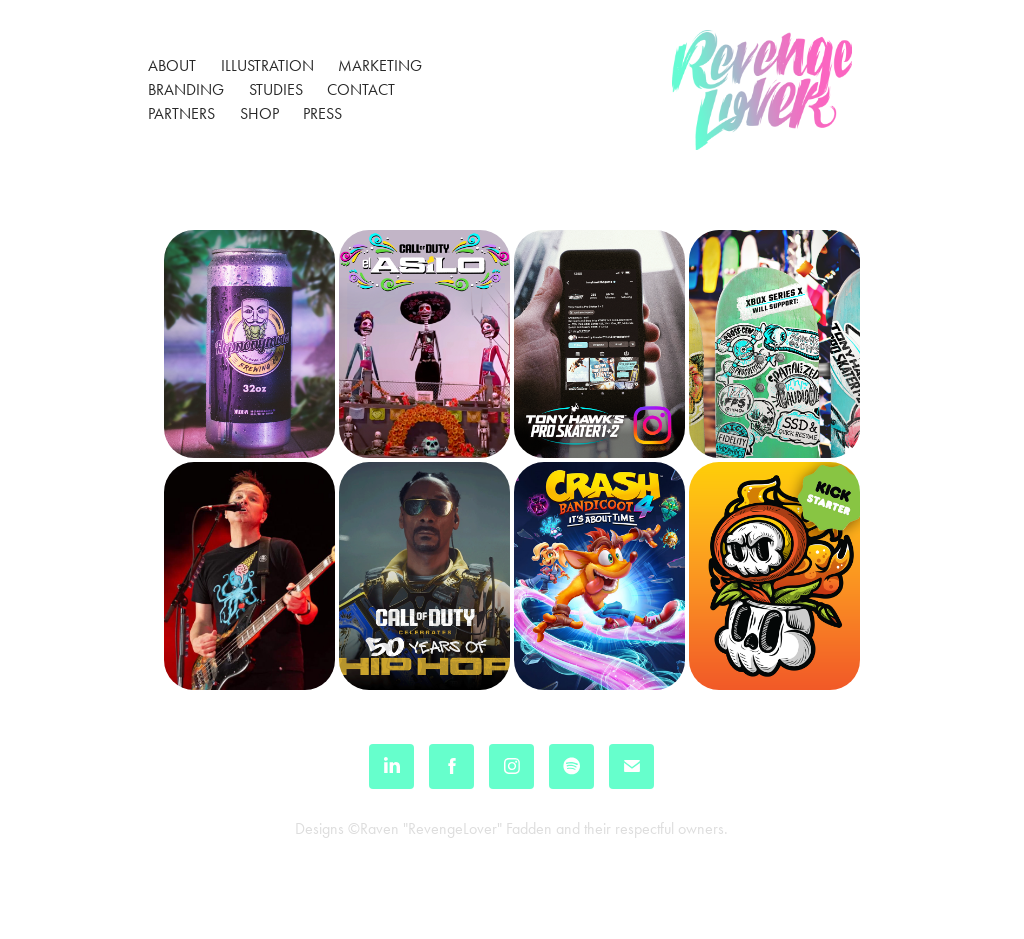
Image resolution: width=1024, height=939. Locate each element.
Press (322, 113)
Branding (186, 89)
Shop (259, 113)
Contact (361, 89)
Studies (276, 89)
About (172, 65)
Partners (181, 113)
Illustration (267, 65)
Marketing (380, 65)
